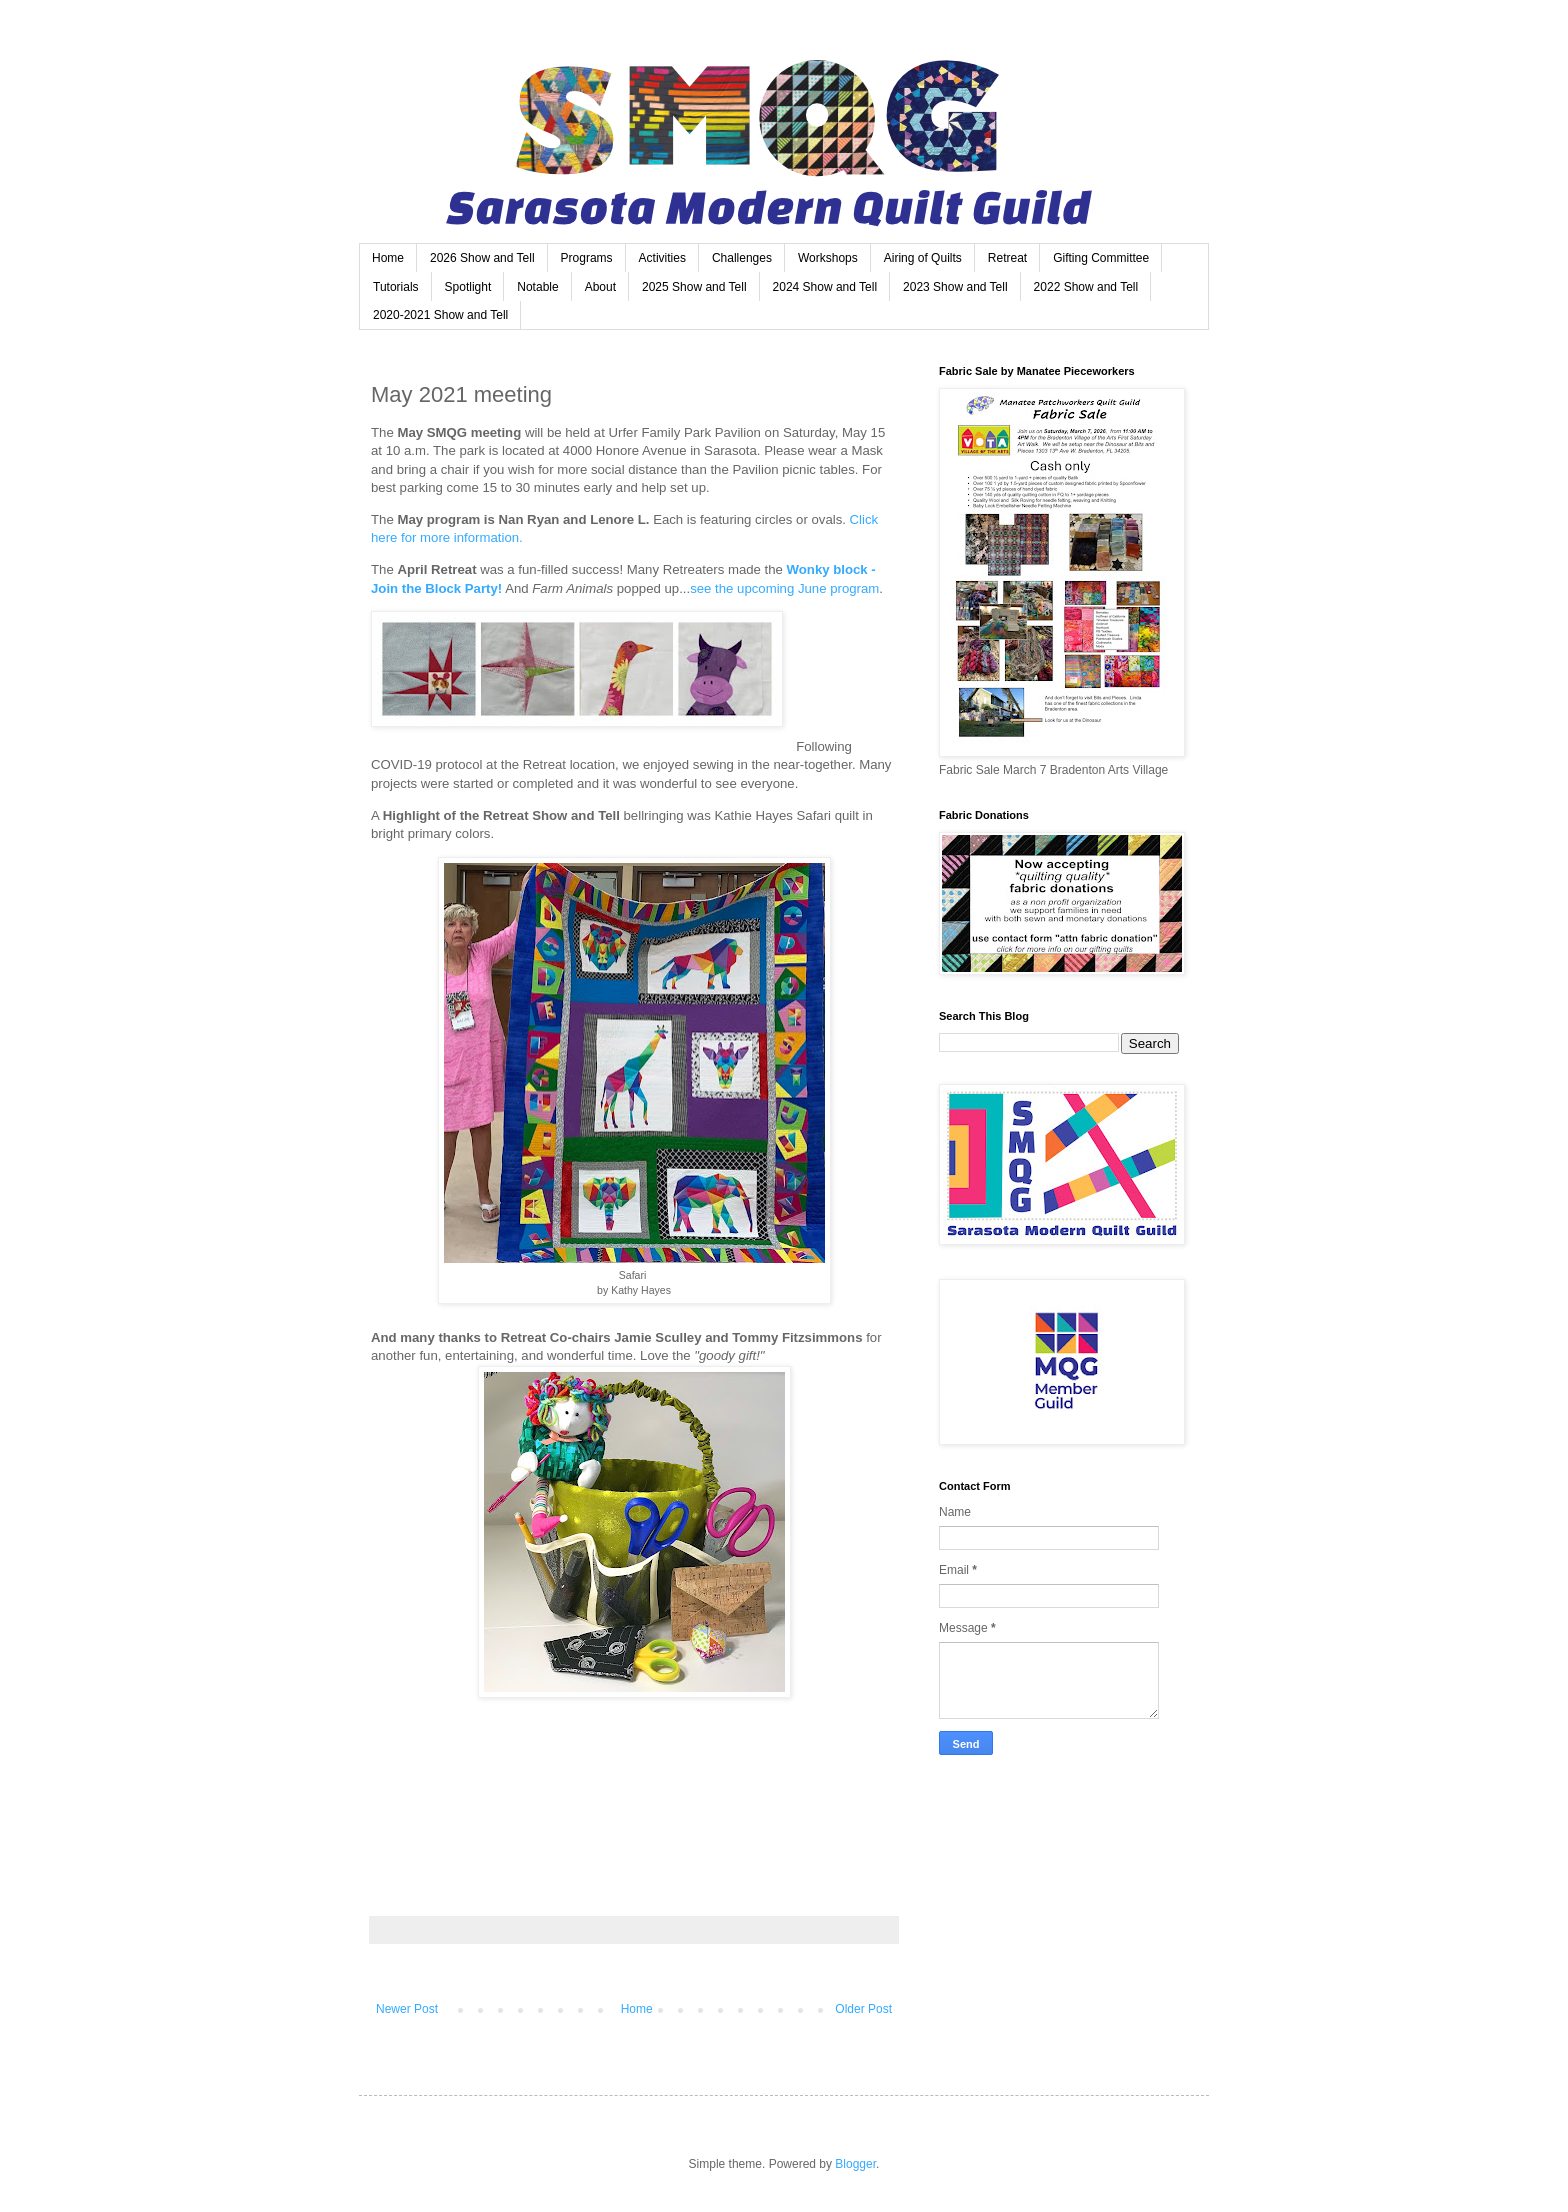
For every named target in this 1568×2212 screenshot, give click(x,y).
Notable (537, 287)
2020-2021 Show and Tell (440, 315)
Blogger (855, 2164)
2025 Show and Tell (694, 287)
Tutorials (396, 287)
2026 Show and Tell (482, 258)
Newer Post (407, 2009)
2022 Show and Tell (1086, 287)
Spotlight (468, 287)
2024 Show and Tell (825, 287)
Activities (662, 258)
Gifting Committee (1101, 258)
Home (388, 258)
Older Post (863, 2009)
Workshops (828, 258)
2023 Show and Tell (955, 287)
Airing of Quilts (923, 258)
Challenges (742, 258)
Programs (587, 258)
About (600, 287)
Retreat (1007, 258)
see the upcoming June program (784, 588)
